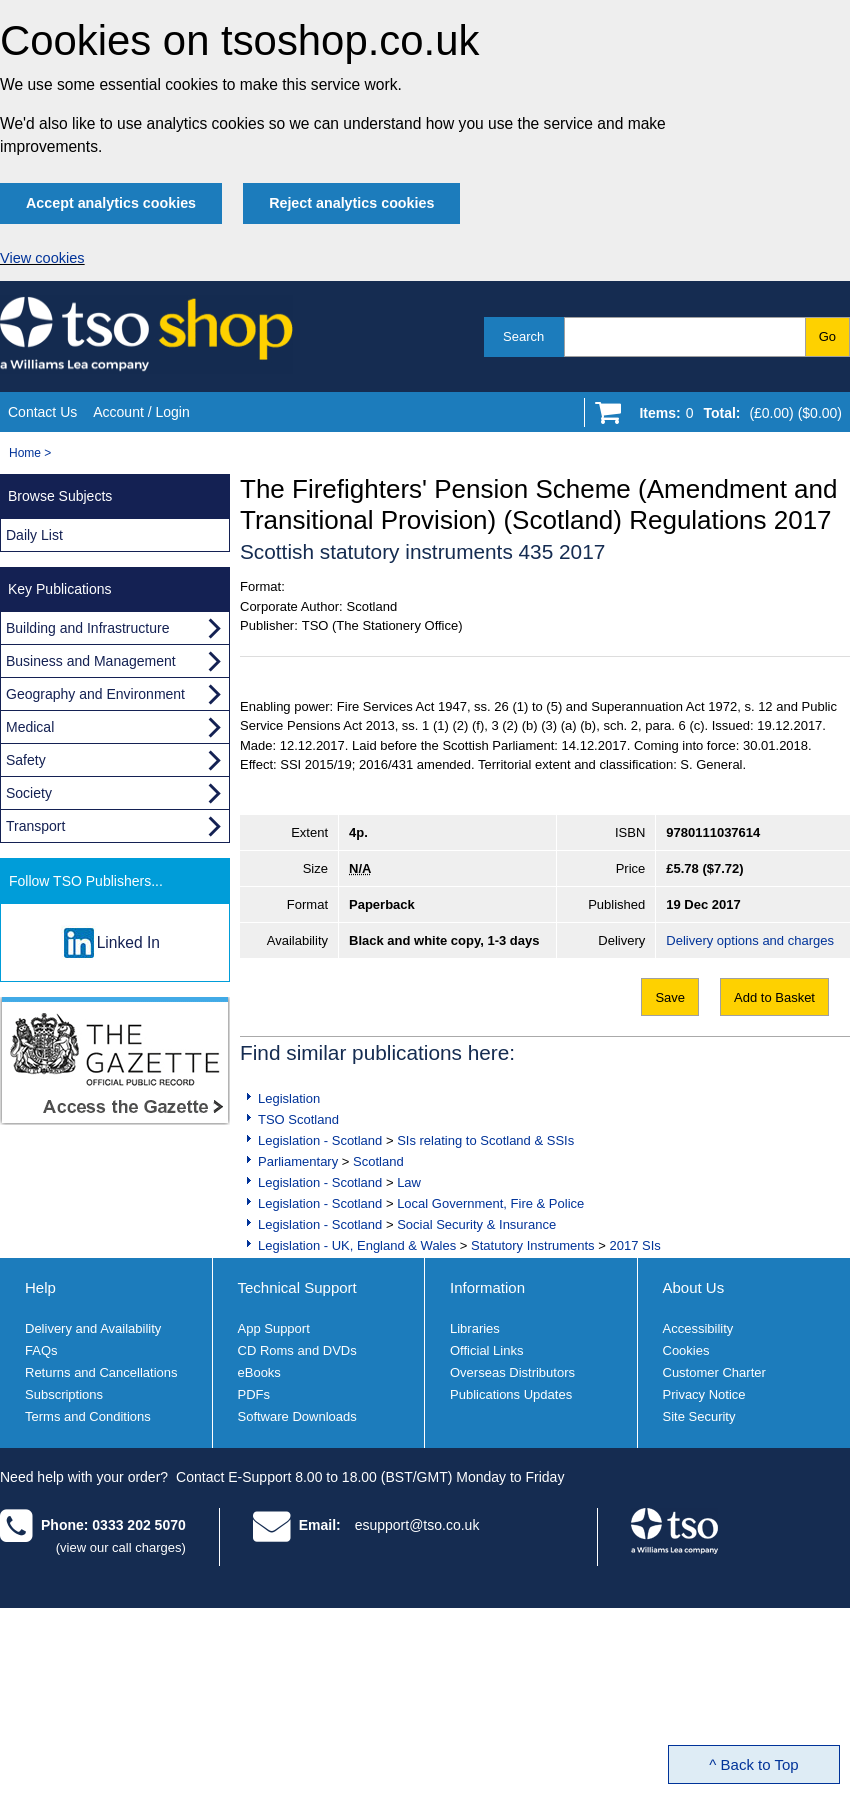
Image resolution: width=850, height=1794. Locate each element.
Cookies (686, 1350)
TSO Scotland (298, 1119)
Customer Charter (714, 1372)
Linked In (128, 942)
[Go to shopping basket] (735, 417)
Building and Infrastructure (87, 628)
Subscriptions (64, 1394)
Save (670, 997)
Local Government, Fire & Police (490, 1203)
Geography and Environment (95, 694)
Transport (35, 826)
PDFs (254, 1394)
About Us (694, 1287)
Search (523, 336)
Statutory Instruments (533, 1245)
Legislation (289, 1098)
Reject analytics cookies (351, 203)
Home (25, 453)
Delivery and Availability (93, 1328)
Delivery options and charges (750, 940)
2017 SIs (634, 1245)
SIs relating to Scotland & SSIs (485, 1140)
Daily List (34, 535)
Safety (26, 760)
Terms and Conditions (88, 1416)
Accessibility (698, 1328)
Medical (30, 727)
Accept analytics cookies (111, 203)
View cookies (42, 258)
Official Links (486, 1350)
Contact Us (42, 412)
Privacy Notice (704, 1394)
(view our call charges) (121, 1547)
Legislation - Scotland (320, 1140)
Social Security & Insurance (476, 1224)
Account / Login (141, 412)
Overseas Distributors (512, 1372)
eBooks (259, 1372)
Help (40, 1287)
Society (29, 793)
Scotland (378, 1161)
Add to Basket (774, 997)
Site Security (699, 1416)
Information (487, 1287)
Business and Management (91, 661)
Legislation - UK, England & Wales (357, 1245)
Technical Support (297, 1287)
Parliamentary (298, 1161)
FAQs (41, 1350)
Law (409, 1182)
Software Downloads (297, 1416)
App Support (274, 1328)
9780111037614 (713, 832)
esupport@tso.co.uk (417, 1525)
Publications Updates (511, 1394)
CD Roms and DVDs (297, 1350)
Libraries (475, 1328)
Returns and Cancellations (101, 1372)
